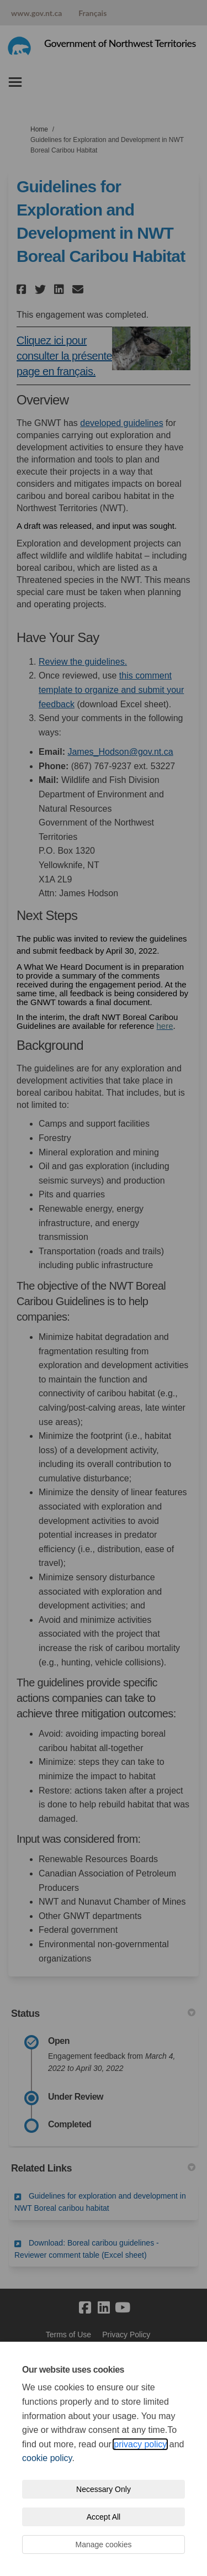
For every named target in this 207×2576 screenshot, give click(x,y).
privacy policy (140, 2444)
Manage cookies (104, 2544)
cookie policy (47, 2458)
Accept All (103, 2516)
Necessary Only (103, 2489)
